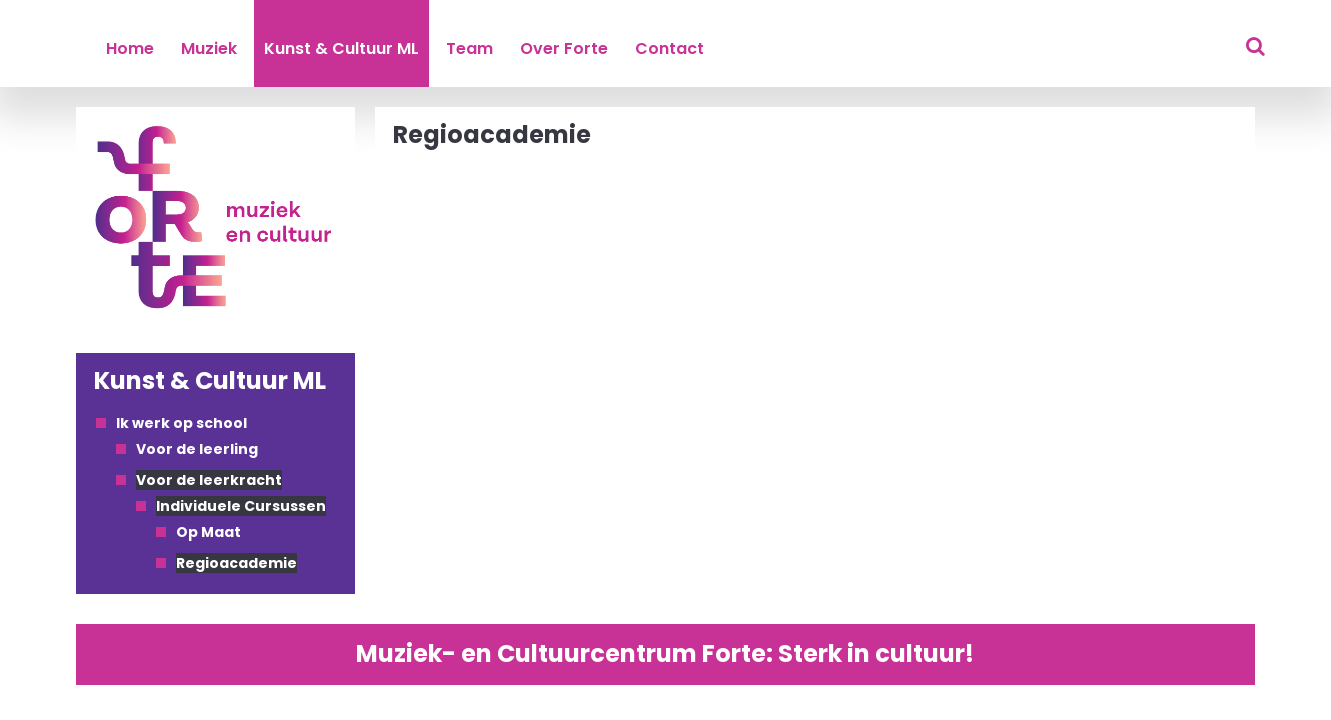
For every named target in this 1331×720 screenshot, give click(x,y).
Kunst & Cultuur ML (341, 48)
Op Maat (208, 532)
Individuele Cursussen (241, 506)
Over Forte (564, 48)
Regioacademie (236, 563)
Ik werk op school (181, 423)
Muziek (209, 48)
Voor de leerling (197, 449)
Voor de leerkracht (209, 480)
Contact (669, 48)
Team (469, 48)
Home (130, 48)
